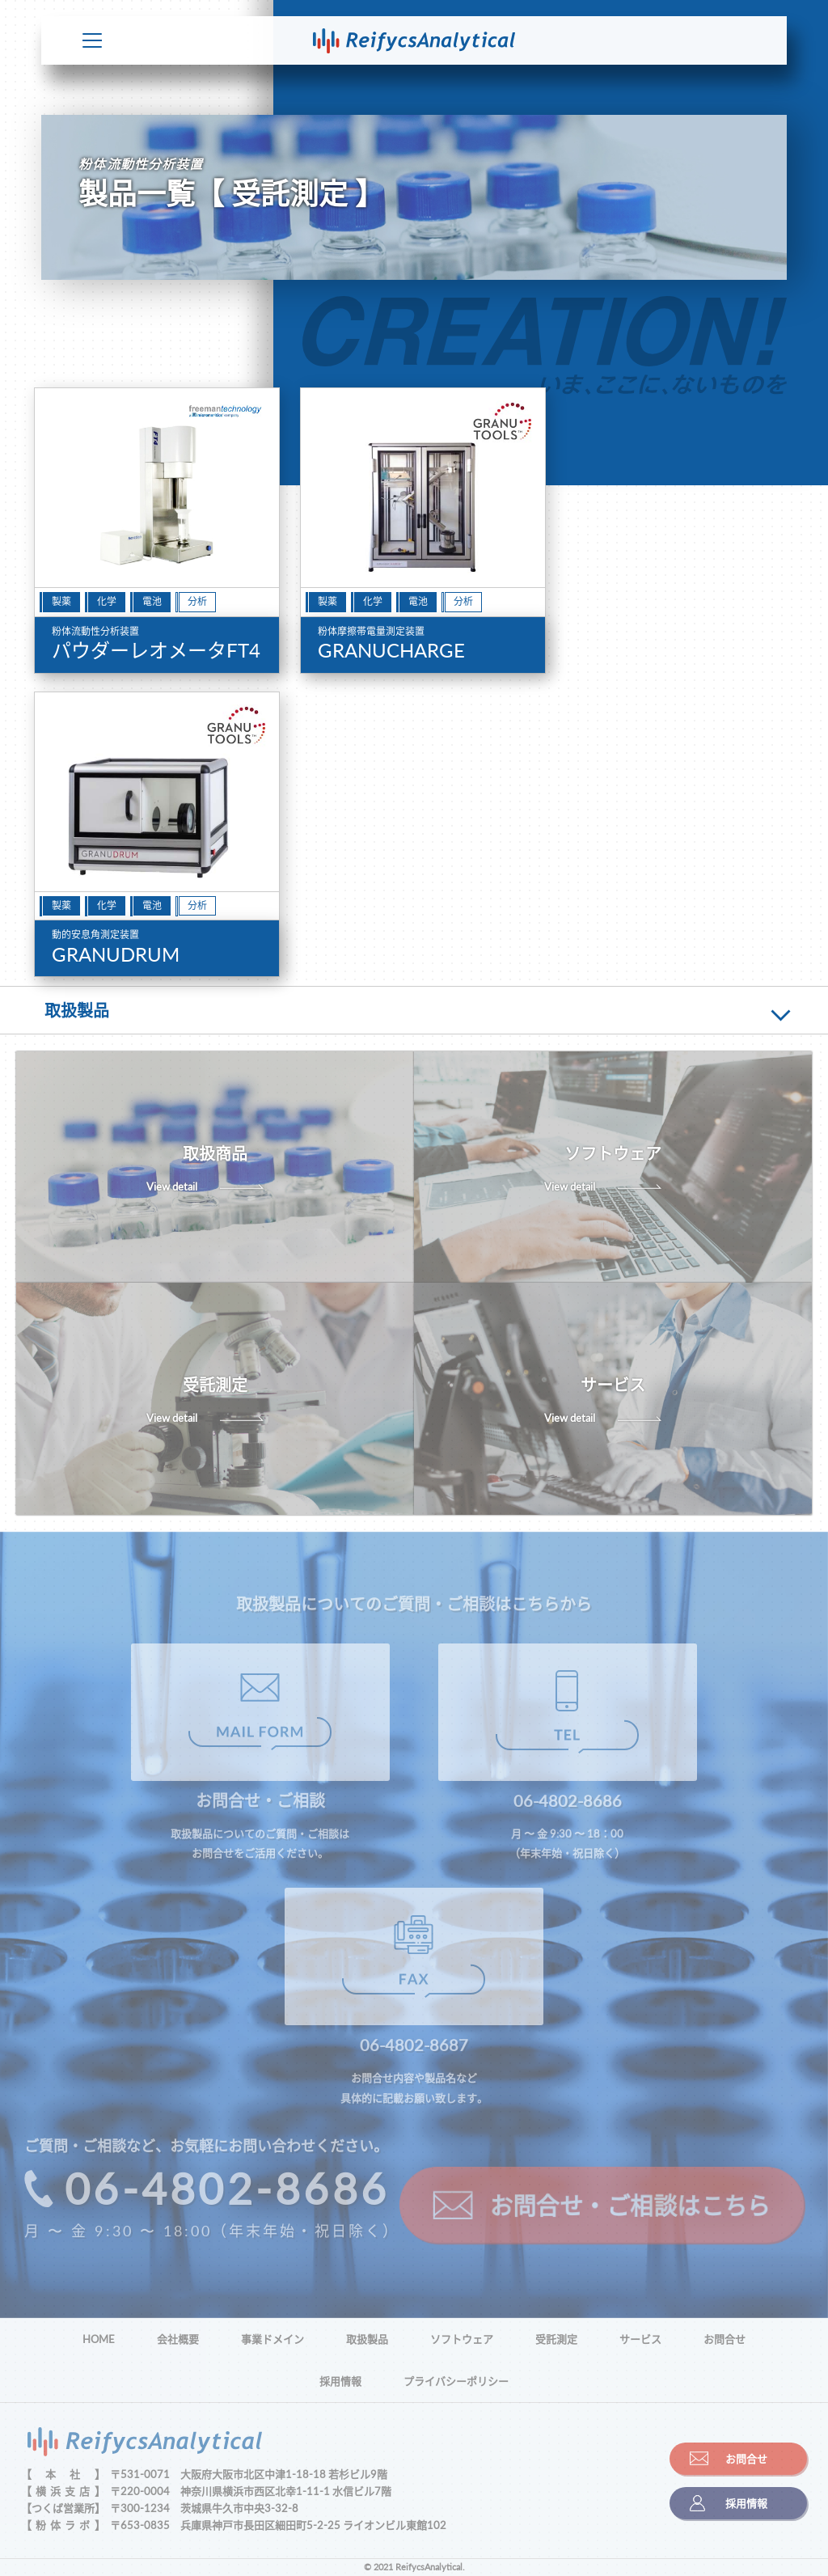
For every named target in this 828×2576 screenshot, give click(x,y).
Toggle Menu (92, 40)
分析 (197, 601)
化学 (106, 601)
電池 (152, 601)
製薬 (61, 601)
